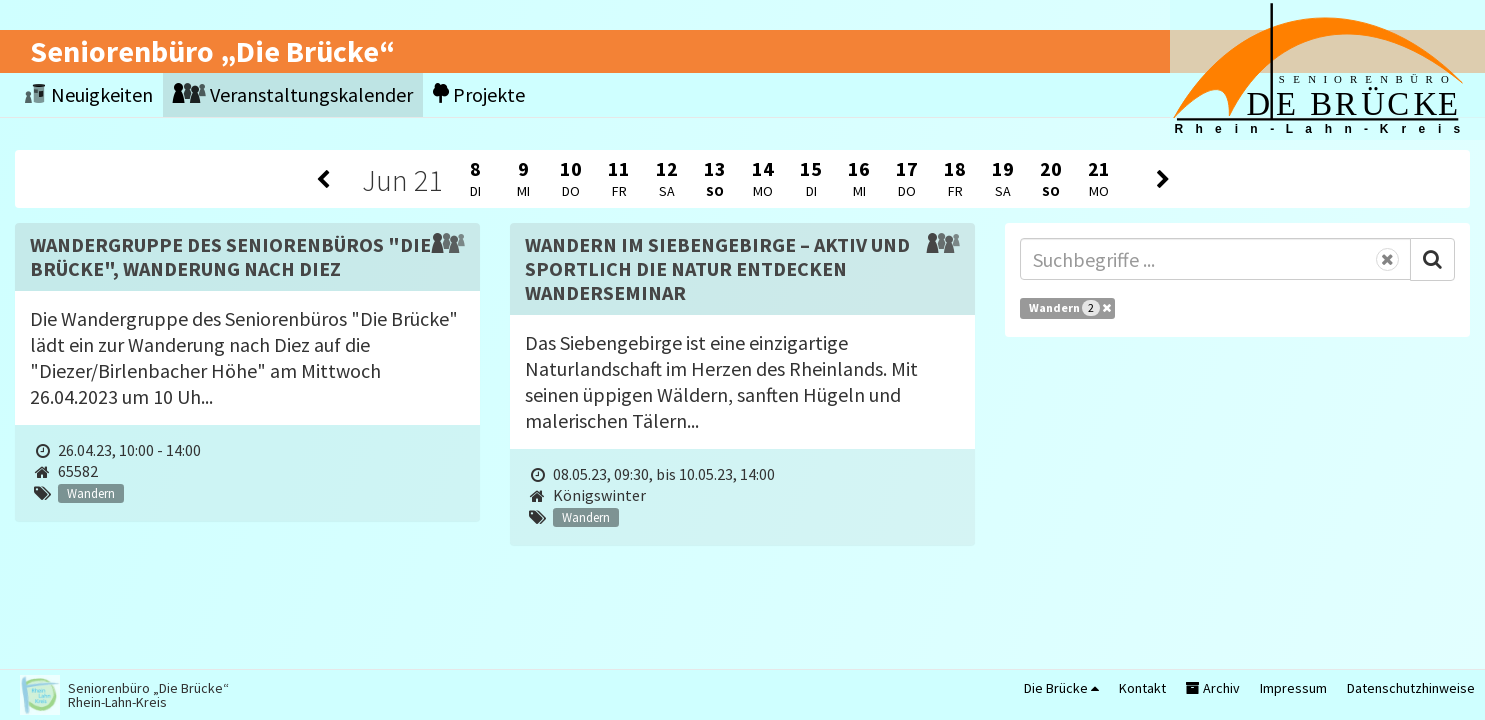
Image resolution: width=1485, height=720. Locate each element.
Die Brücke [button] (1061, 688)
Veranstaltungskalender (293, 94)
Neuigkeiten (89, 94)
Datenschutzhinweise (1411, 688)
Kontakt (1142, 688)
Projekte (479, 94)
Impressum (1293, 688)
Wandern (1070, 308)
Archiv (1213, 688)
